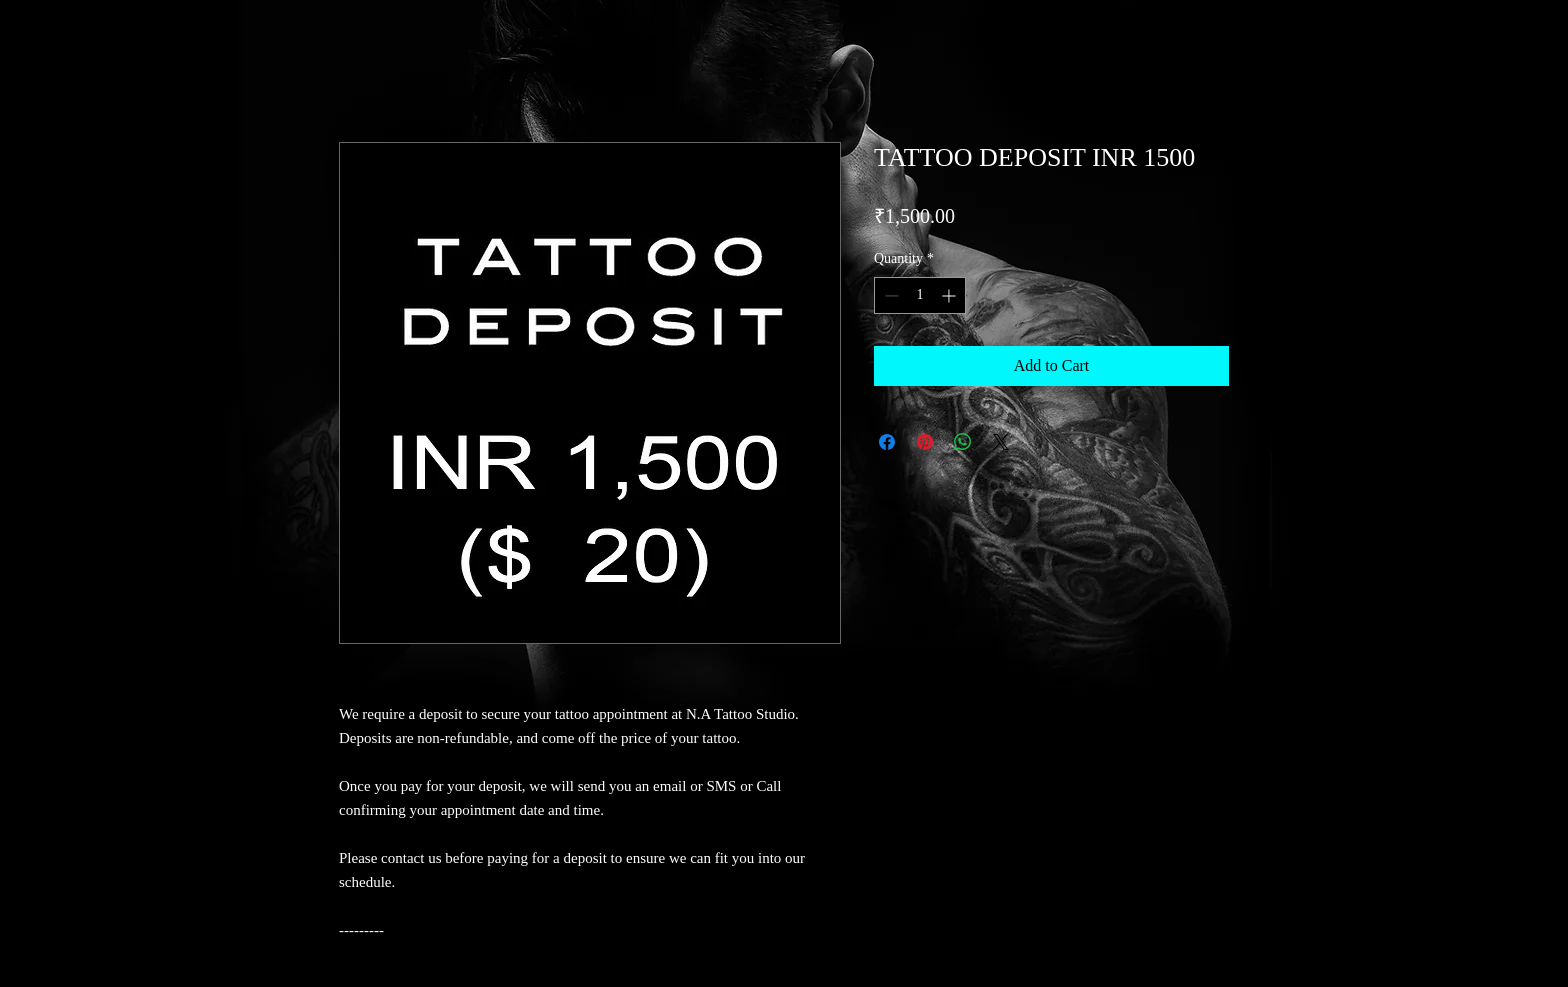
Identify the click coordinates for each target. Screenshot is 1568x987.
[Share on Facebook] (887, 442)
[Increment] (950, 295)
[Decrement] (889, 295)
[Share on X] (1001, 442)
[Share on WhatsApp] (963, 442)
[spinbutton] (920, 295)
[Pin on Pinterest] (925, 442)
